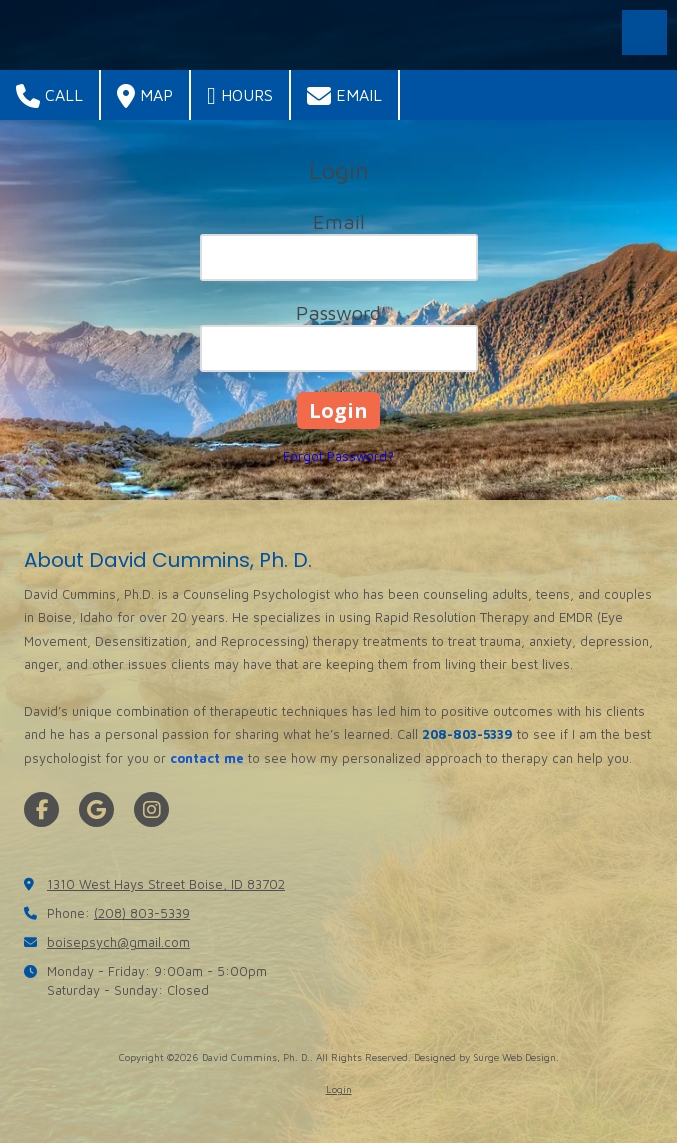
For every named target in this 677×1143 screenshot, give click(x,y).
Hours (240, 96)
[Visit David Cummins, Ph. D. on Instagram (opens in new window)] (151, 809)
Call (49, 96)
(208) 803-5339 (142, 913)
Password (338, 312)
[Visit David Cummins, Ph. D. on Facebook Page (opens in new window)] (41, 809)
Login (339, 1089)
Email (344, 96)
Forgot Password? (338, 456)
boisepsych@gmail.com (118, 942)
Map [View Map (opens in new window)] (145, 96)
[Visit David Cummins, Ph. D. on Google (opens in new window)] (96, 809)
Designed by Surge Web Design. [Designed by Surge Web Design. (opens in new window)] (486, 1057)
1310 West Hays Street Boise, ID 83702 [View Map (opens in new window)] (166, 884)
